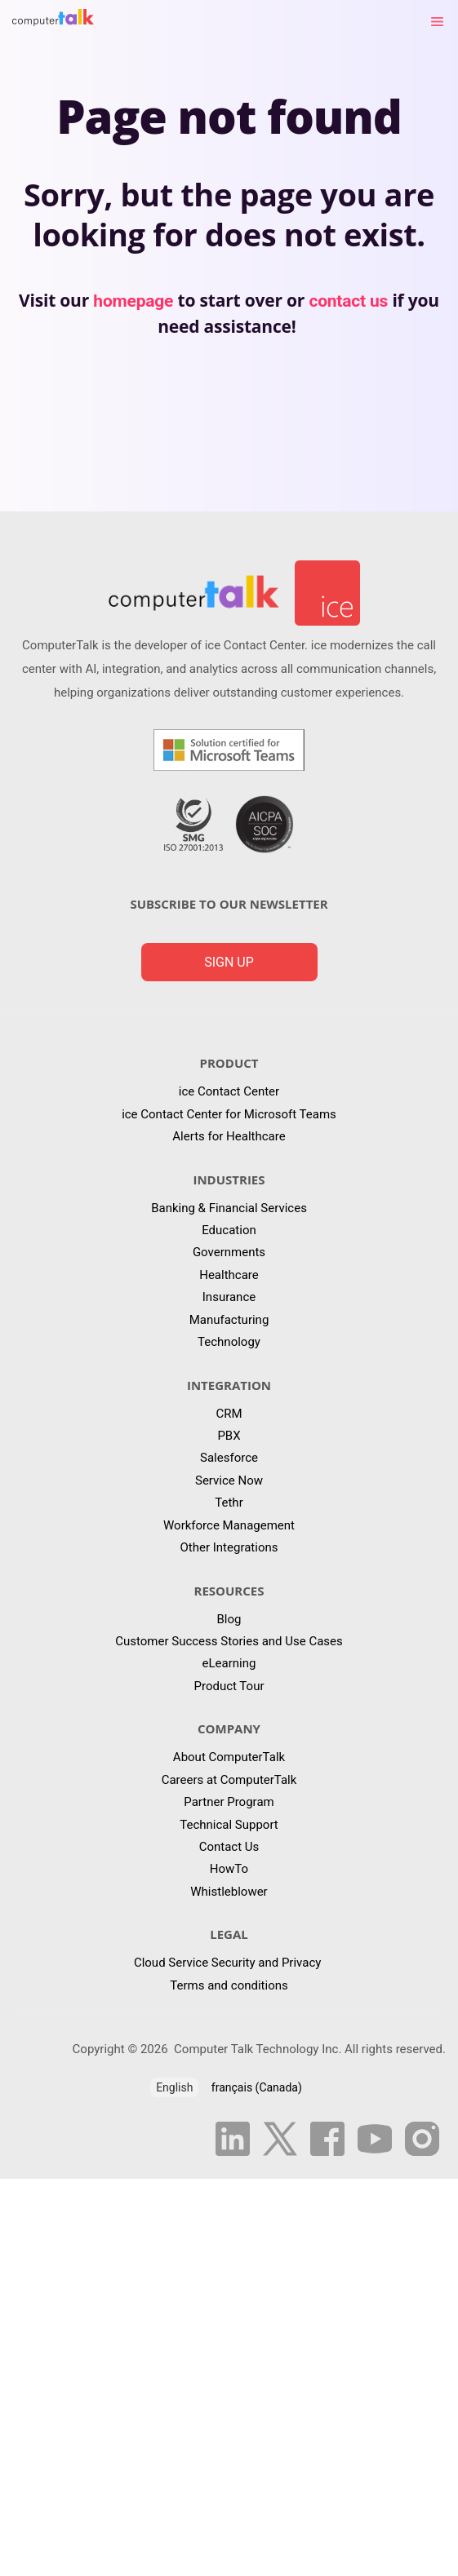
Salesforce (229, 1457)
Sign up (229, 962)
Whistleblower (228, 1891)
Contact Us (229, 1846)
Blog (229, 1619)
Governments (229, 1252)
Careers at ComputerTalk (229, 1780)
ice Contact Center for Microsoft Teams (229, 1114)
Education (229, 1230)
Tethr (228, 1502)
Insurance (229, 1297)
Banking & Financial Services (229, 1208)
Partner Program (228, 1802)
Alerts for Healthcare (228, 1136)
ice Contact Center (229, 1091)
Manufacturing (229, 1319)
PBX (228, 1435)
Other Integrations (229, 1547)
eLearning (229, 1663)
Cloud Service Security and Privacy (229, 1962)
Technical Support (229, 1824)
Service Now (229, 1480)
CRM (229, 1413)
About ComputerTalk (229, 1757)
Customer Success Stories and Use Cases (229, 1641)
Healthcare (229, 1275)
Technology (229, 1341)
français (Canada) (256, 2087)
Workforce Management (229, 1525)
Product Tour (228, 1686)
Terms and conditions (228, 1985)
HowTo (229, 1868)
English (174, 2087)
